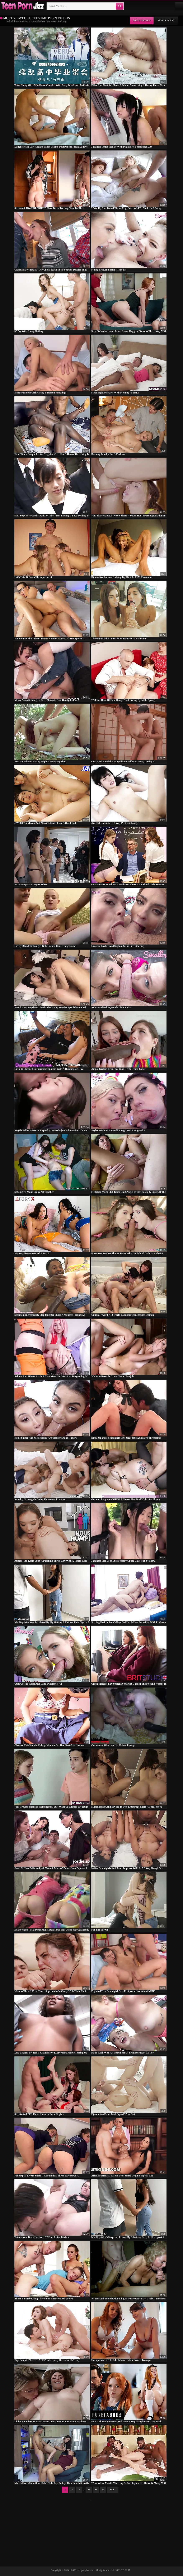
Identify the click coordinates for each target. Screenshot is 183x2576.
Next (113, 2489)
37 (89, 2489)
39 (103, 2489)
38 (96, 2489)
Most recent (166, 20)
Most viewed (141, 20)
